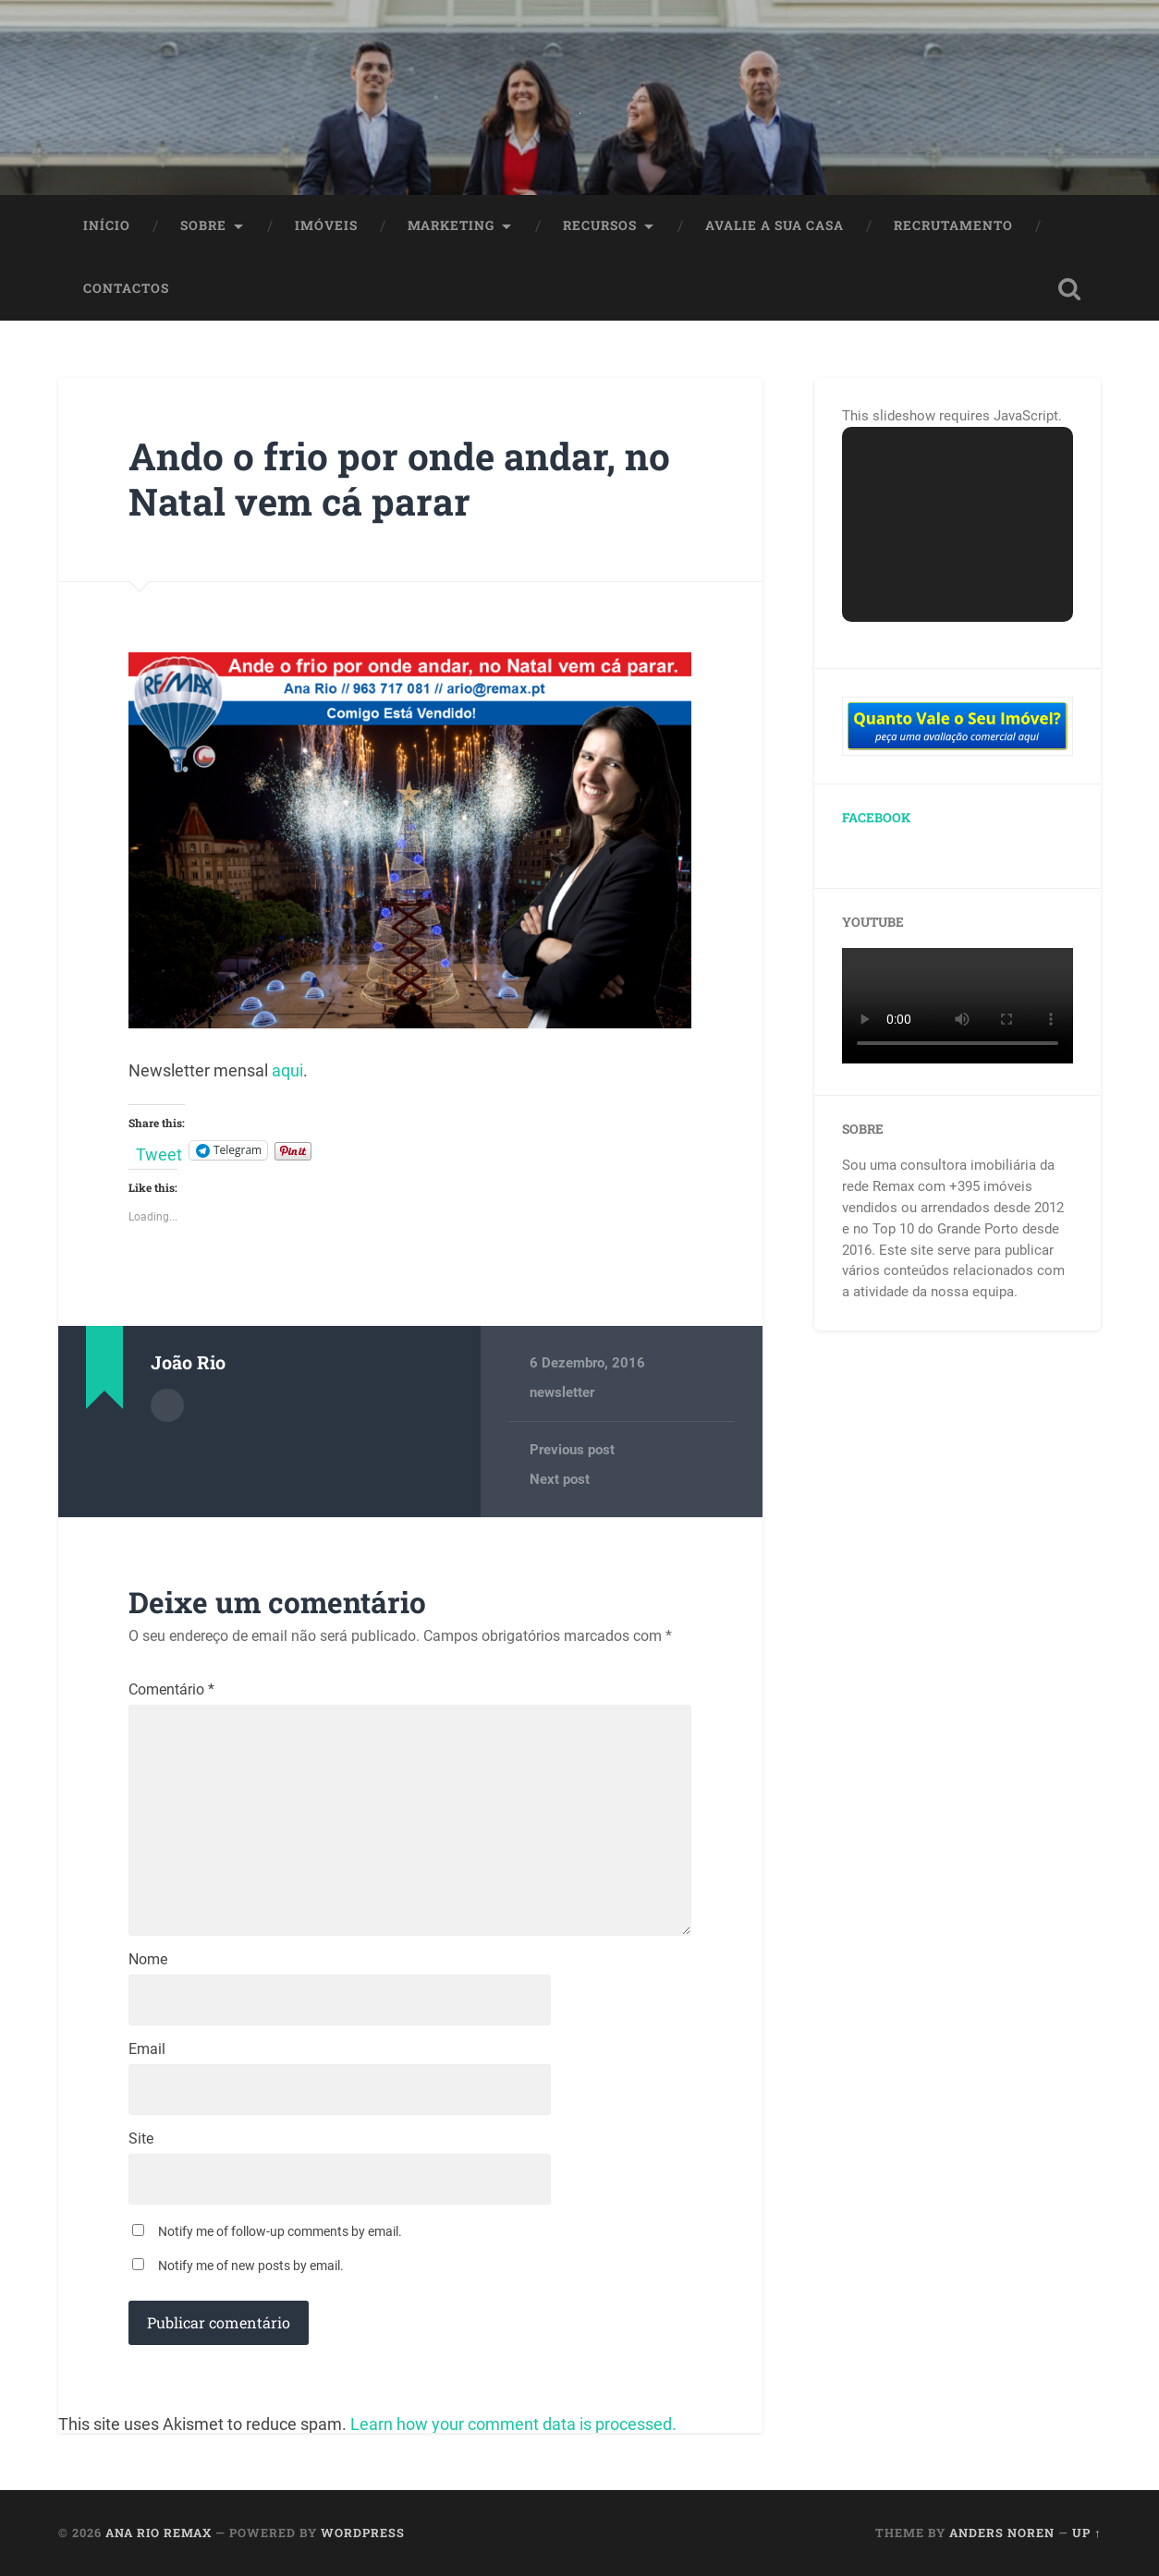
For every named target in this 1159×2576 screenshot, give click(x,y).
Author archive (167, 1405)
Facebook (876, 817)
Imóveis (326, 225)
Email (146, 2049)
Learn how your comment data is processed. (513, 2424)
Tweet (159, 1151)
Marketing (451, 225)
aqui (287, 1070)
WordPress (363, 2532)
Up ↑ (1086, 2532)
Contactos (126, 288)
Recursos (600, 225)
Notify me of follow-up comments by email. (280, 2231)
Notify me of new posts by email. (251, 2265)
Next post (560, 1479)
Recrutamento (953, 225)
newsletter (562, 1392)
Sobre (203, 225)
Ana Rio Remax (158, 2532)
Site (140, 2139)
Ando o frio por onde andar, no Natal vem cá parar (399, 478)
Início (106, 225)
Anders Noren (1002, 2532)
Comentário (171, 1690)
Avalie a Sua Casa (774, 225)
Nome (147, 1959)
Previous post (572, 1449)
